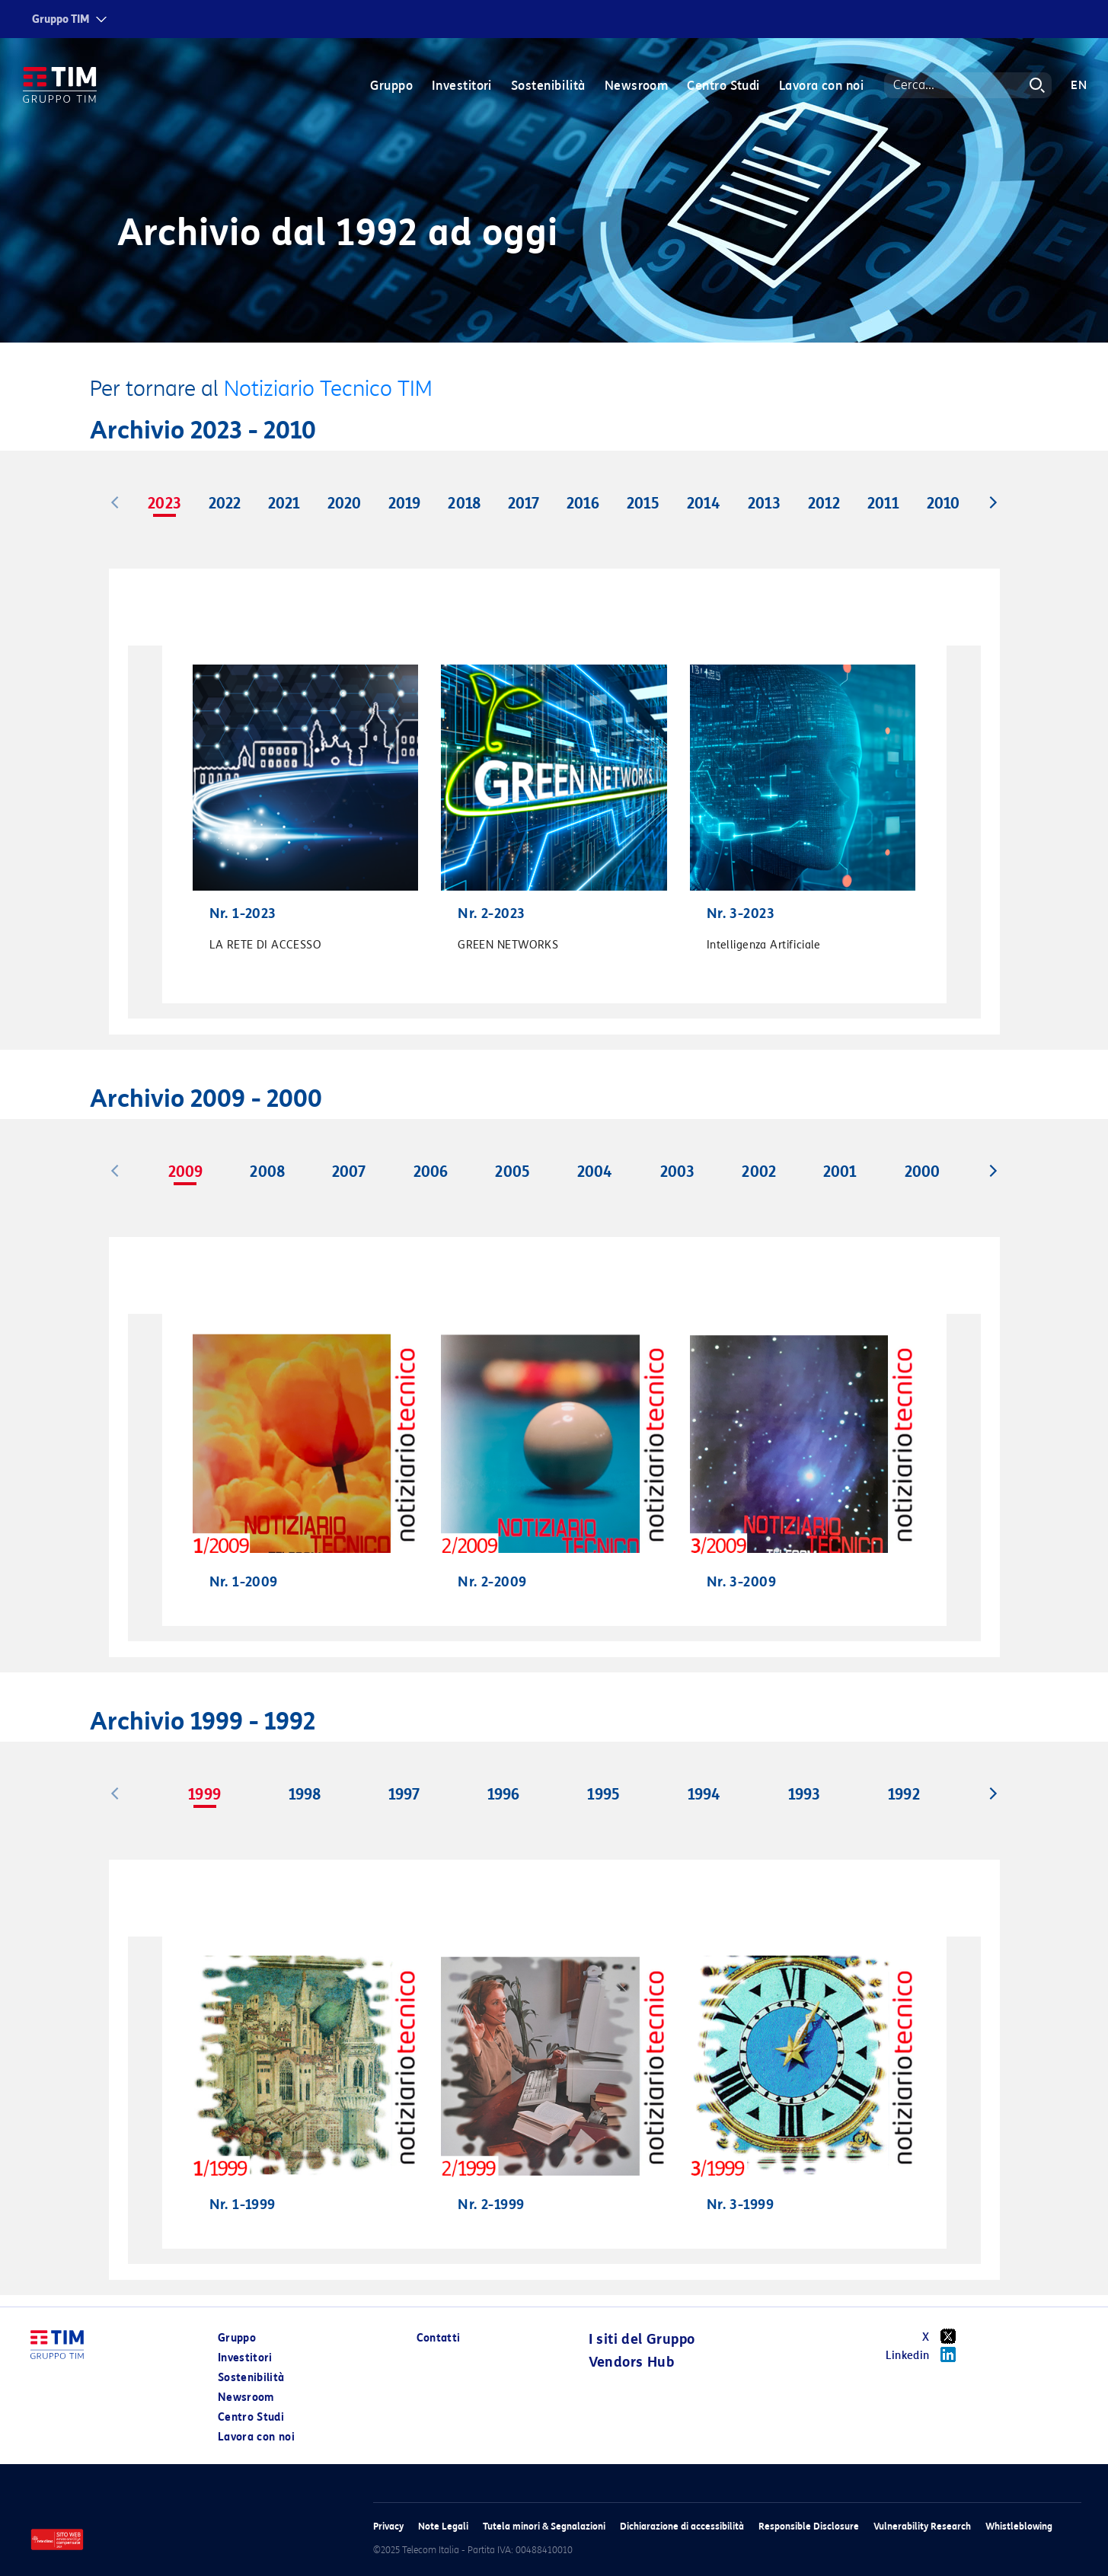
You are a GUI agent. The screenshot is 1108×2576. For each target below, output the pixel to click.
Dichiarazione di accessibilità (682, 2526)
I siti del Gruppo (642, 2339)
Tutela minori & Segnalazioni (544, 2526)
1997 (404, 1794)
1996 (503, 1794)
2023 (164, 503)
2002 (758, 1171)
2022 (225, 503)
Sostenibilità (548, 85)
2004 (594, 1171)
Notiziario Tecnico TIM (328, 388)
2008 (267, 1171)
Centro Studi (723, 85)
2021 (284, 503)
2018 (464, 503)
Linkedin (926, 2354)
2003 (677, 1171)
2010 (943, 503)
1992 (903, 1794)
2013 (764, 503)
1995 (603, 1794)
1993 (804, 1794)
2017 (523, 503)
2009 (185, 1171)
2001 (840, 1171)
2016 (583, 503)
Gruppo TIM (61, 19)
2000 (922, 1171)
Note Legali (443, 2526)
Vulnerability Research (922, 2526)
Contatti (439, 2338)
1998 (305, 1794)
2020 (344, 503)
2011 (883, 503)
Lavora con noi (821, 85)
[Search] (968, 85)
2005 (512, 1171)
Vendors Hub (631, 2362)
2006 (431, 1171)
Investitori (462, 85)
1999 (204, 1794)
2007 (349, 1171)
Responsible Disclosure (808, 2526)
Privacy (388, 2526)
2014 (703, 503)
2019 (404, 503)
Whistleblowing (1018, 2526)
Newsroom (637, 85)
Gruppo (391, 85)
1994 (704, 1794)
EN (1079, 85)
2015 (643, 503)
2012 (824, 503)
